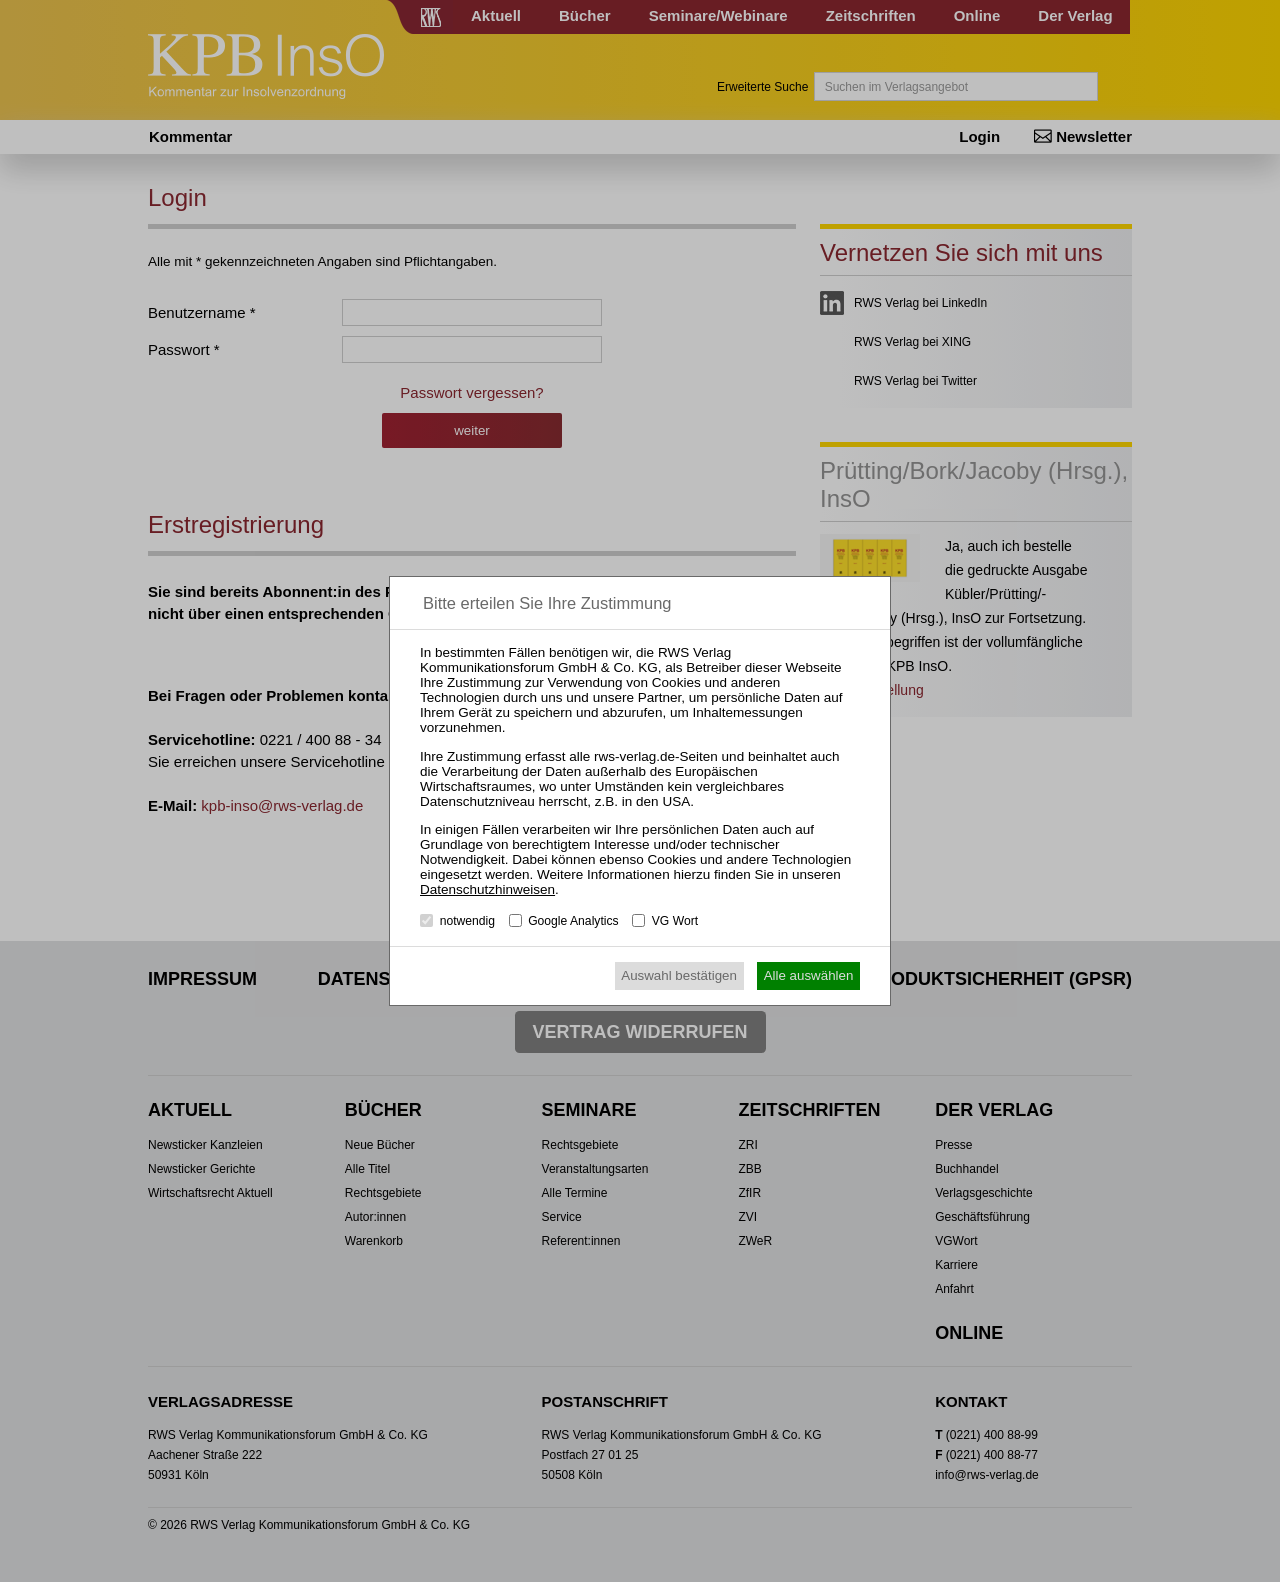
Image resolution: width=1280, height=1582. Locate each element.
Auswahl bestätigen (679, 975)
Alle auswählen (809, 975)
